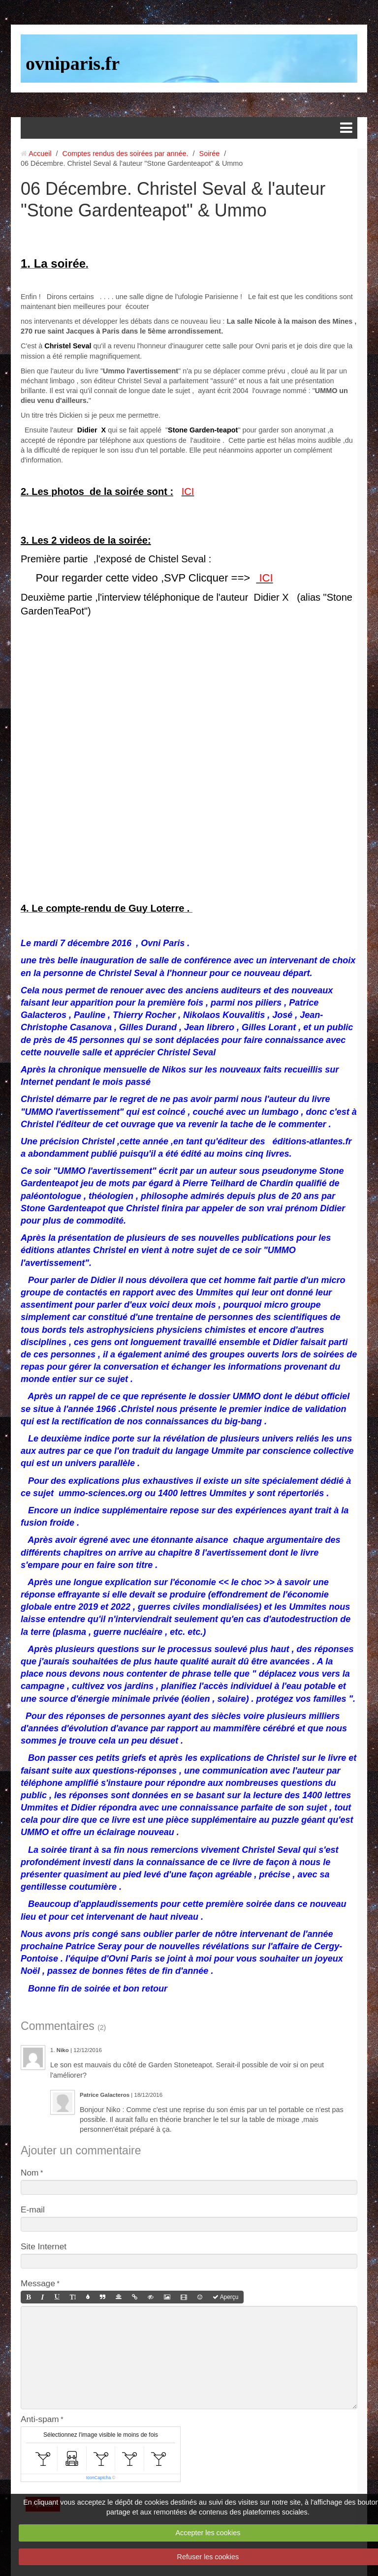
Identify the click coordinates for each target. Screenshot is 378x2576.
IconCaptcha (98, 2477)
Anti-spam (40, 2419)
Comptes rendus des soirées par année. (126, 153)
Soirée (209, 153)
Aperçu (225, 2297)
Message (38, 2283)
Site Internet (43, 2246)
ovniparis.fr (73, 63)
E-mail (33, 2209)
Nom (29, 2172)
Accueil (40, 153)
